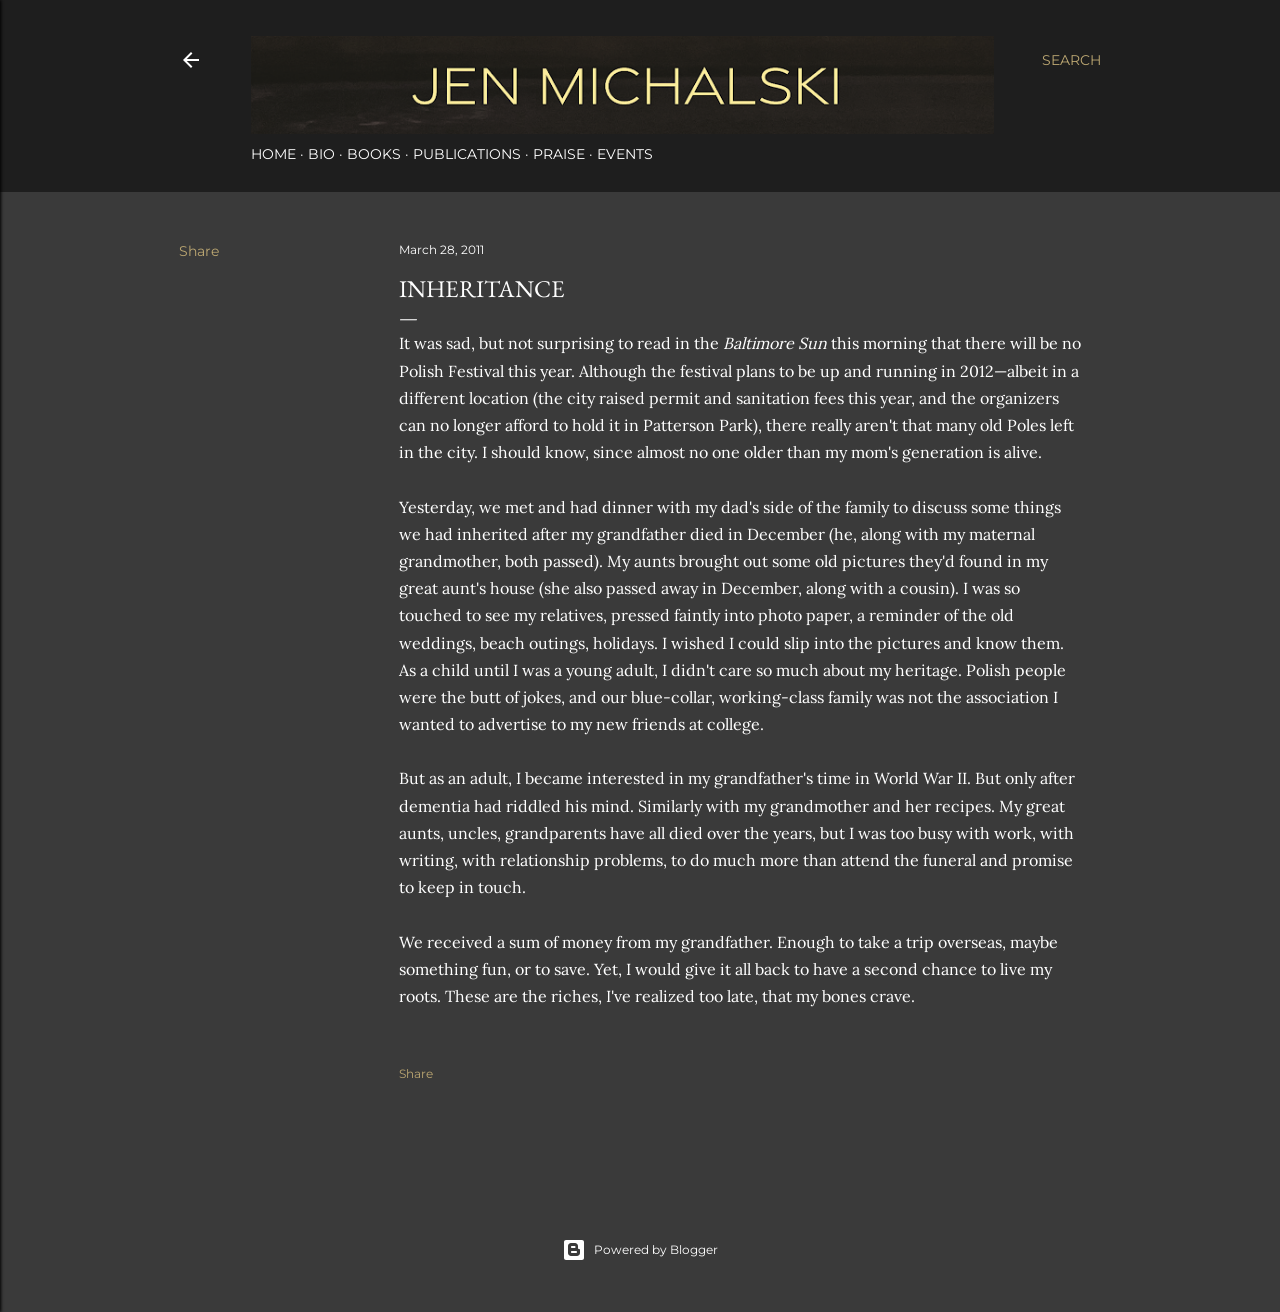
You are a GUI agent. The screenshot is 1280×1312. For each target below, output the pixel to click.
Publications (467, 154)
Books (374, 154)
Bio (321, 154)
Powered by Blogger (640, 1250)
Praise (559, 154)
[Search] (1071, 60)
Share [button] (199, 251)
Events (625, 154)
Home (273, 154)
